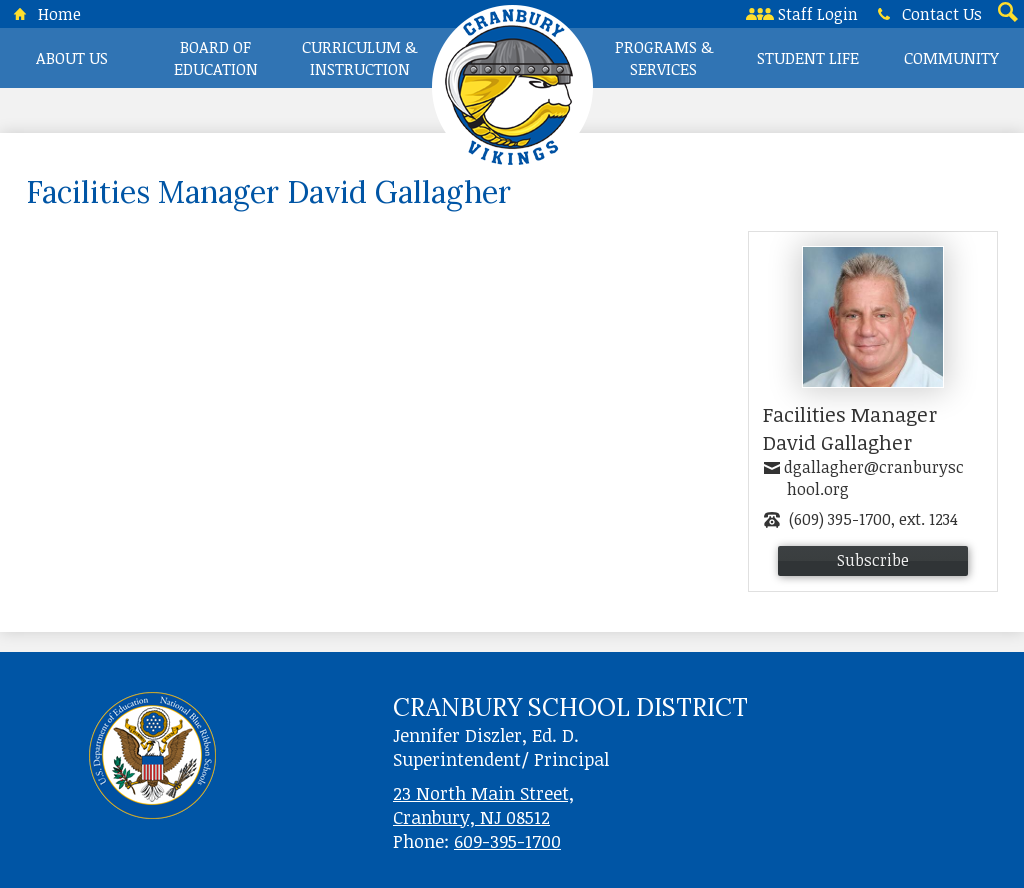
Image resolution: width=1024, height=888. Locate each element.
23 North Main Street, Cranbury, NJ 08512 (483, 805)
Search (1006, 14)
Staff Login (802, 14)
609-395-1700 (507, 841)
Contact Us (926, 14)
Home (43, 14)
